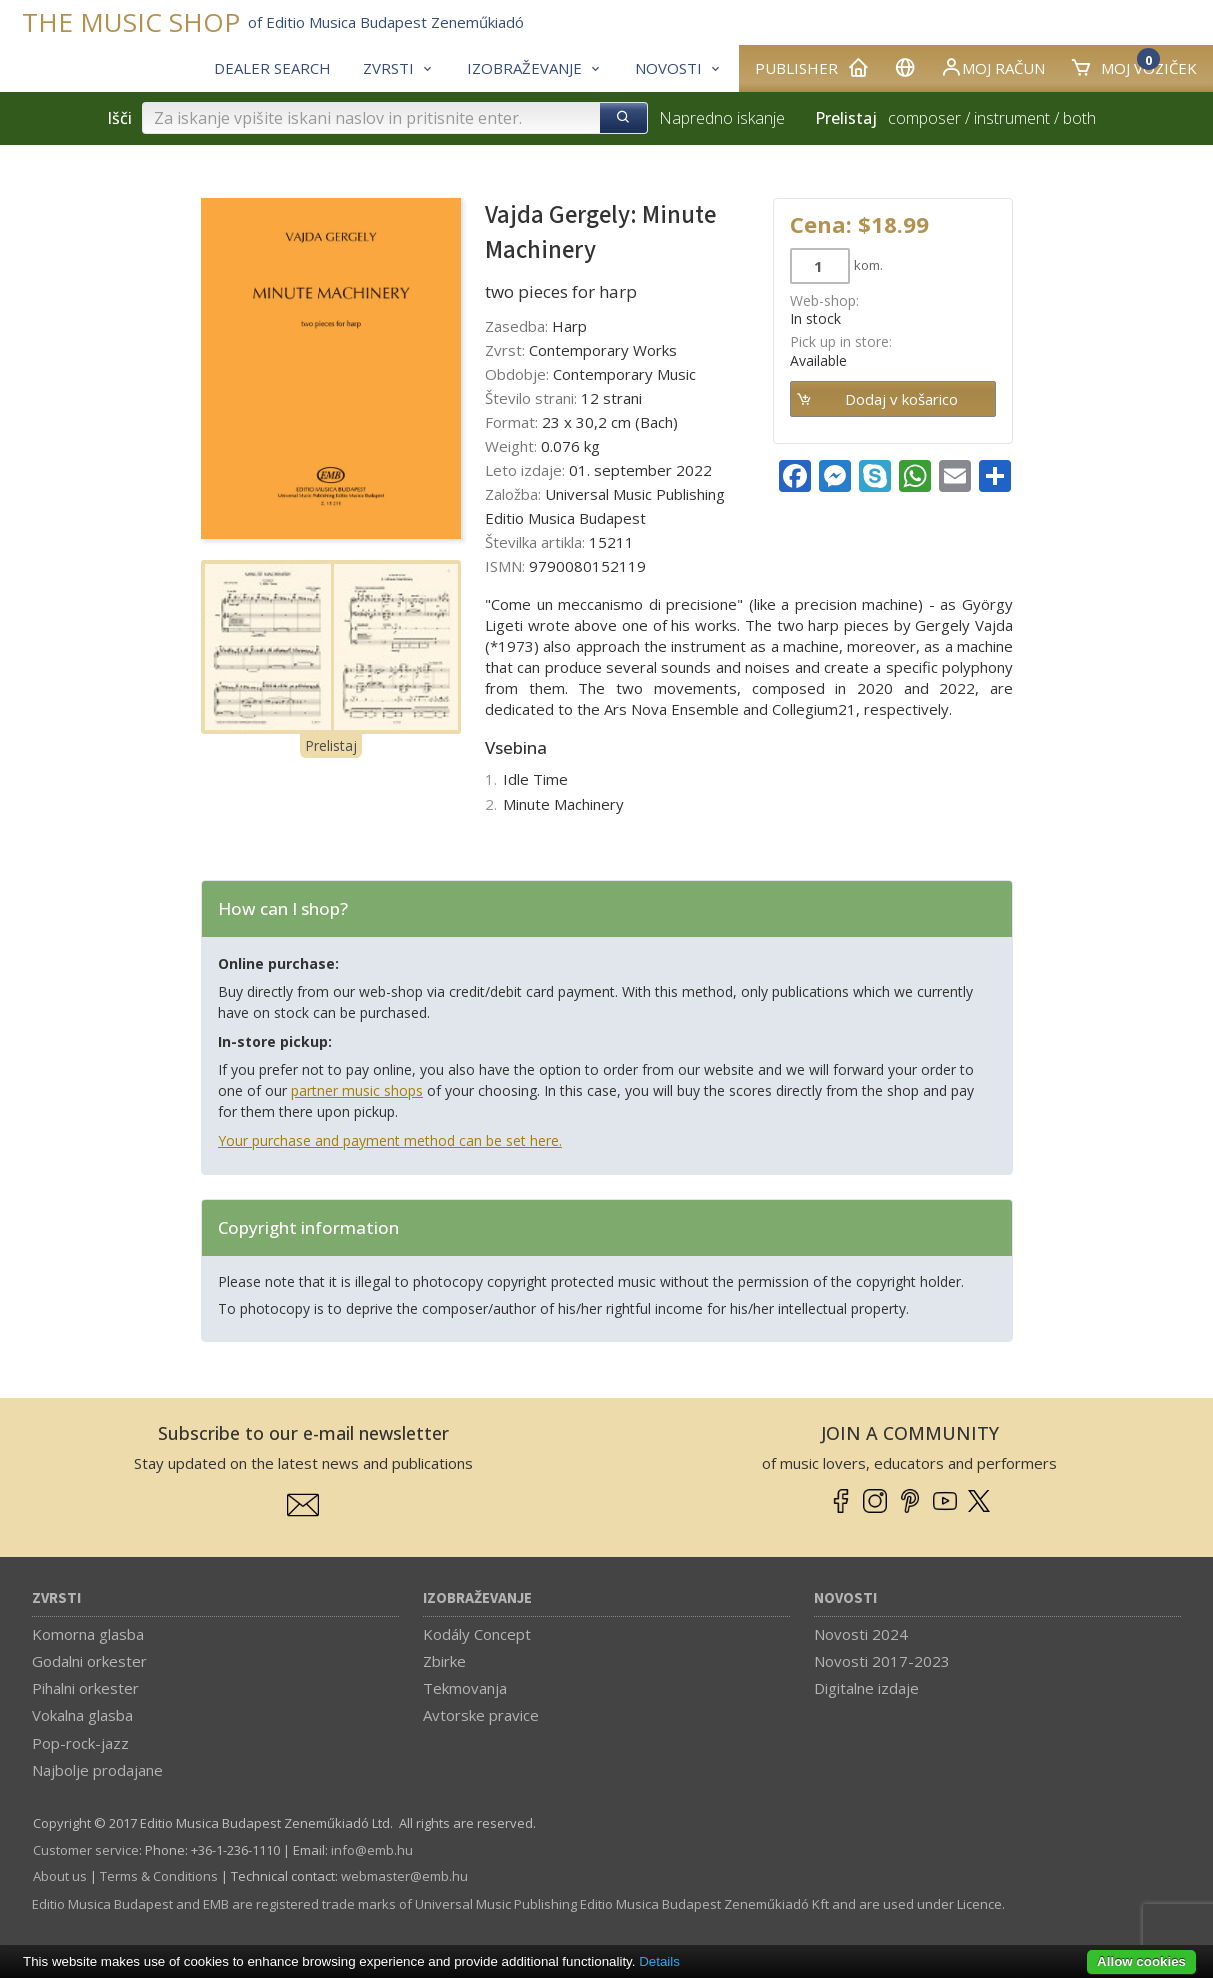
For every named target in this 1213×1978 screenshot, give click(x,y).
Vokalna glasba (82, 1715)
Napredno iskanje (722, 118)
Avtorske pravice (481, 1715)
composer (924, 118)
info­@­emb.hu (372, 1850)
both (1079, 118)
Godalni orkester (89, 1661)
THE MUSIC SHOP (131, 22)
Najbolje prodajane (97, 1770)
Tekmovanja (465, 1688)
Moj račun (992, 67)
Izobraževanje (477, 1598)
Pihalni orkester (85, 1688)
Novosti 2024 (861, 1634)
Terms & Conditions (159, 1876)
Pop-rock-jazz (80, 1743)
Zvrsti (56, 1598)
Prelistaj (331, 745)
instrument (1012, 118)
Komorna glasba (88, 1634)
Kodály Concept (477, 1634)
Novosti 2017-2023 (882, 1661)
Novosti (845, 1598)
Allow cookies (1141, 1961)
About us (60, 1876)
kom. (868, 265)
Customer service (86, 1850)
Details (659, 1961)
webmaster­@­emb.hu (404, 1876)
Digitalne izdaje (866, 1688)
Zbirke (444, 1661)
